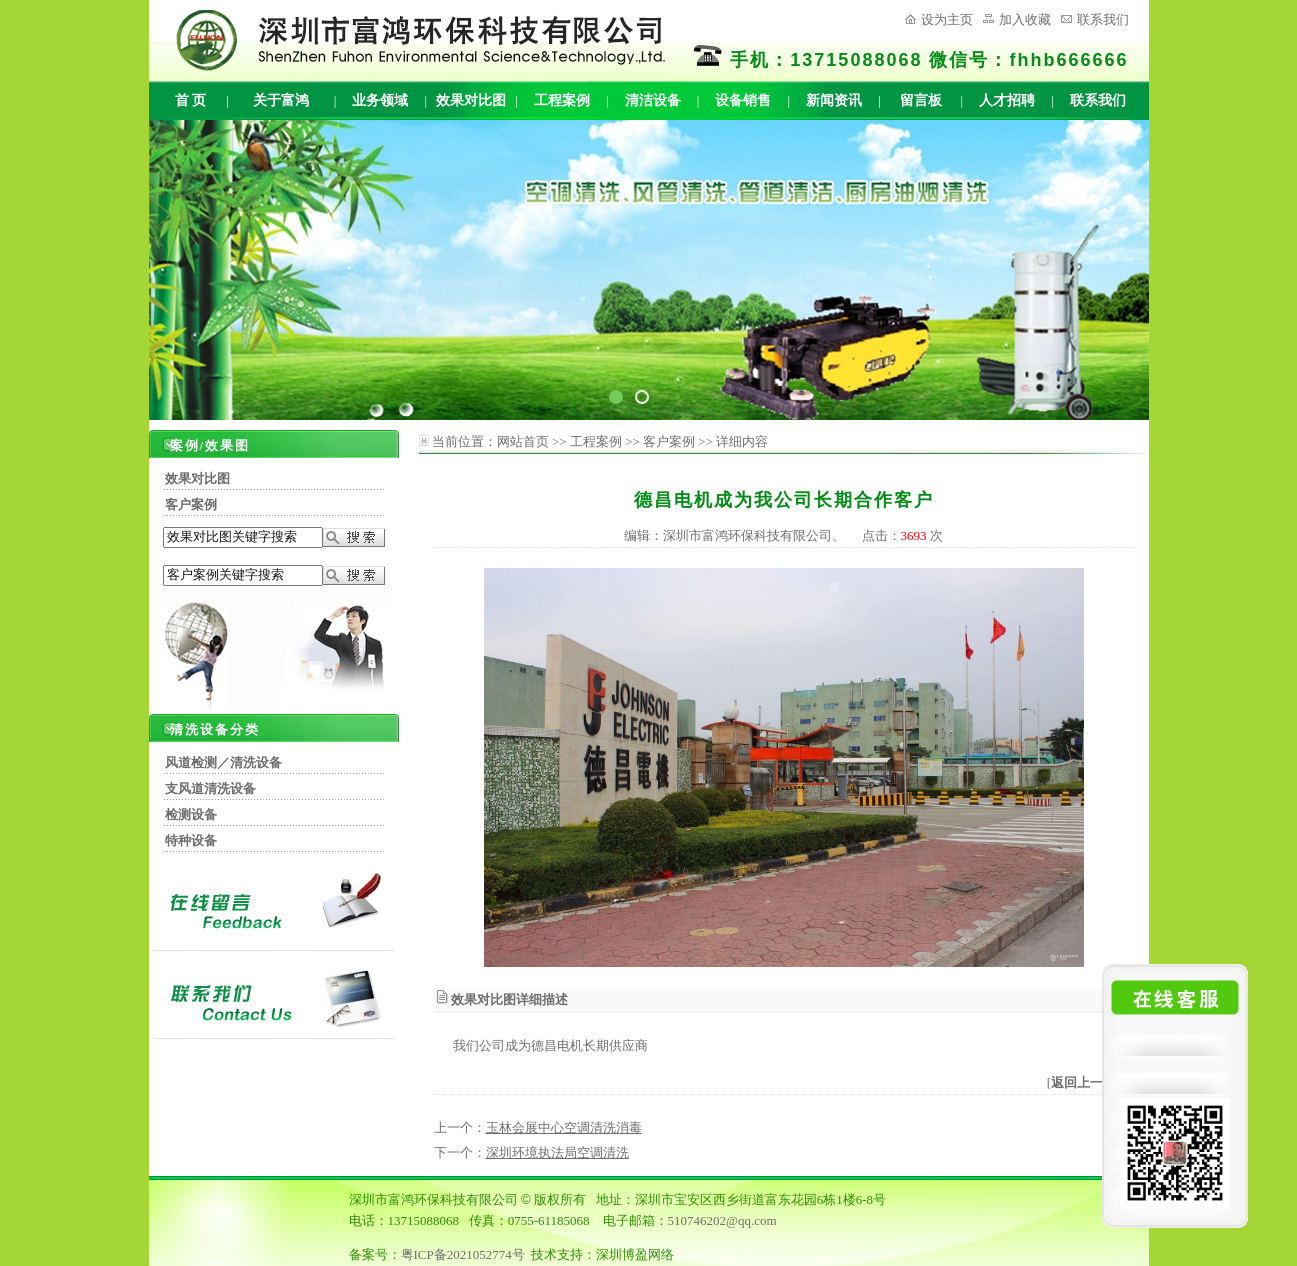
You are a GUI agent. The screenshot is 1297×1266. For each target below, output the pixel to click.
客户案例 (191, 504)
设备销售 (743, 100)
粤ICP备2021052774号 (463, 1254)
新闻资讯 (834, 100)
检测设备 (191, 814)
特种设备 (191, 840)
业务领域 (380, 100)
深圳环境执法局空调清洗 (557, 1152)
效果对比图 (471, 100)
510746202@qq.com (722, 1220)
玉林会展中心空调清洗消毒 (564, 1127)
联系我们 (1103, 19)
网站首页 (523, 441)
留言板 (921, 100)
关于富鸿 (281, 100)
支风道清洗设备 (210, 788)
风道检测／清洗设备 (223, 762)
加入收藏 (1025, 19)
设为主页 (947, 19)
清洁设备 (653, 100)
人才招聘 (1007, 100)
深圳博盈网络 (635, 1254)
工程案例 (562, 100)
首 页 (191, 100)
